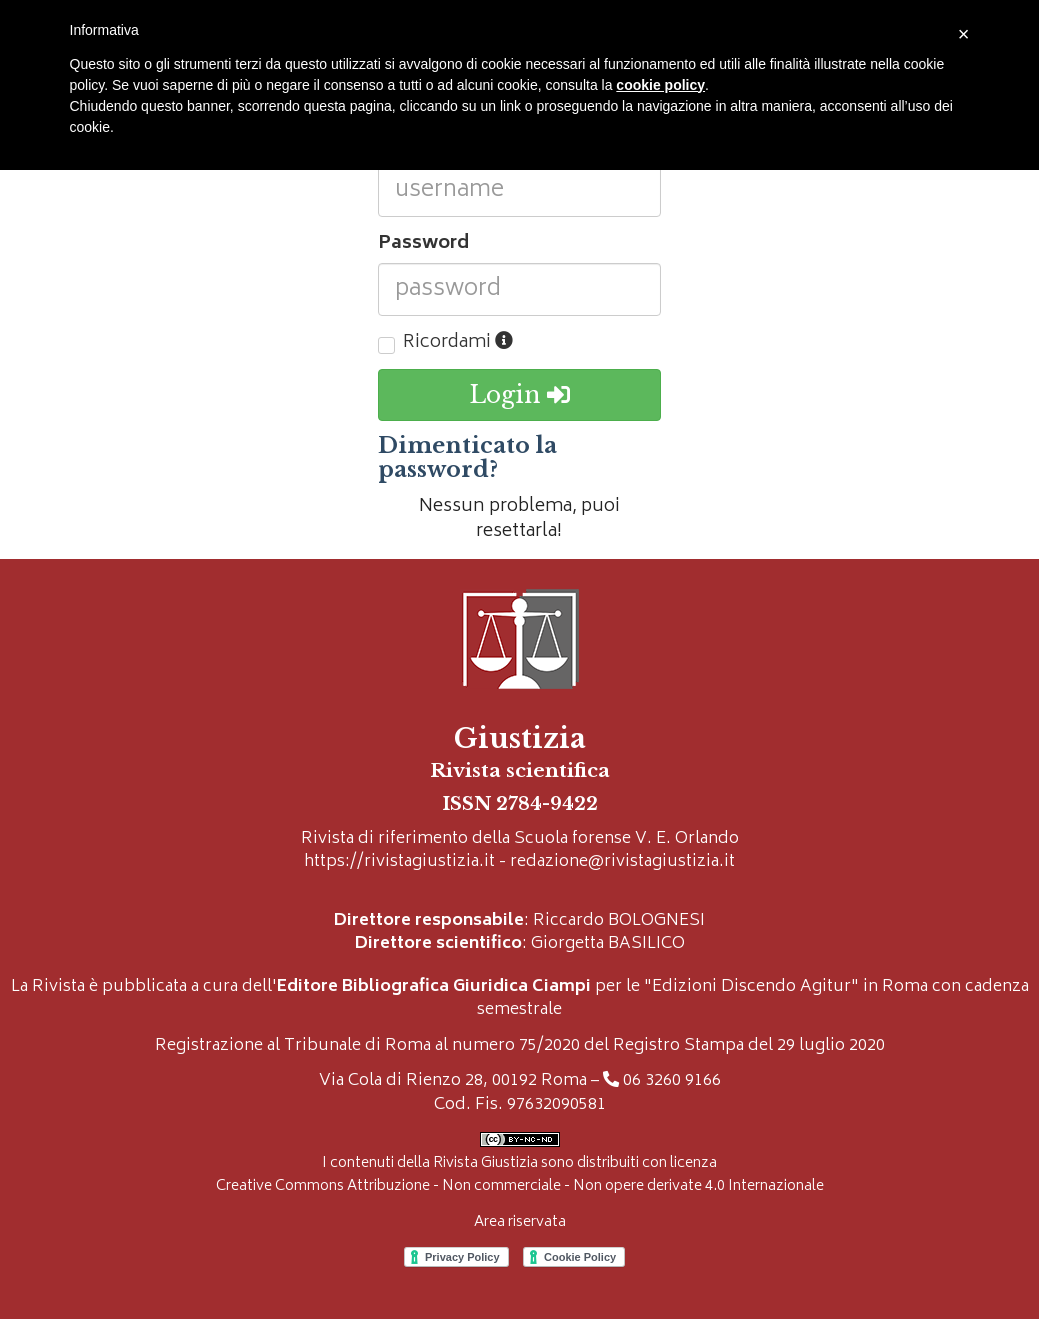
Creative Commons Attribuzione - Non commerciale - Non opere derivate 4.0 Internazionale (520, 1186)
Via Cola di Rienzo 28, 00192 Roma (453, 1081)
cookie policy (660, 85)
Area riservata (520, 1222)
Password (423, 245)
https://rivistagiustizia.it (399, 862)
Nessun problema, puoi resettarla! (519, 520)
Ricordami (458, 344)
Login (519, 395)
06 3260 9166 (672, 1081)
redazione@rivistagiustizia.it (622, 862)
